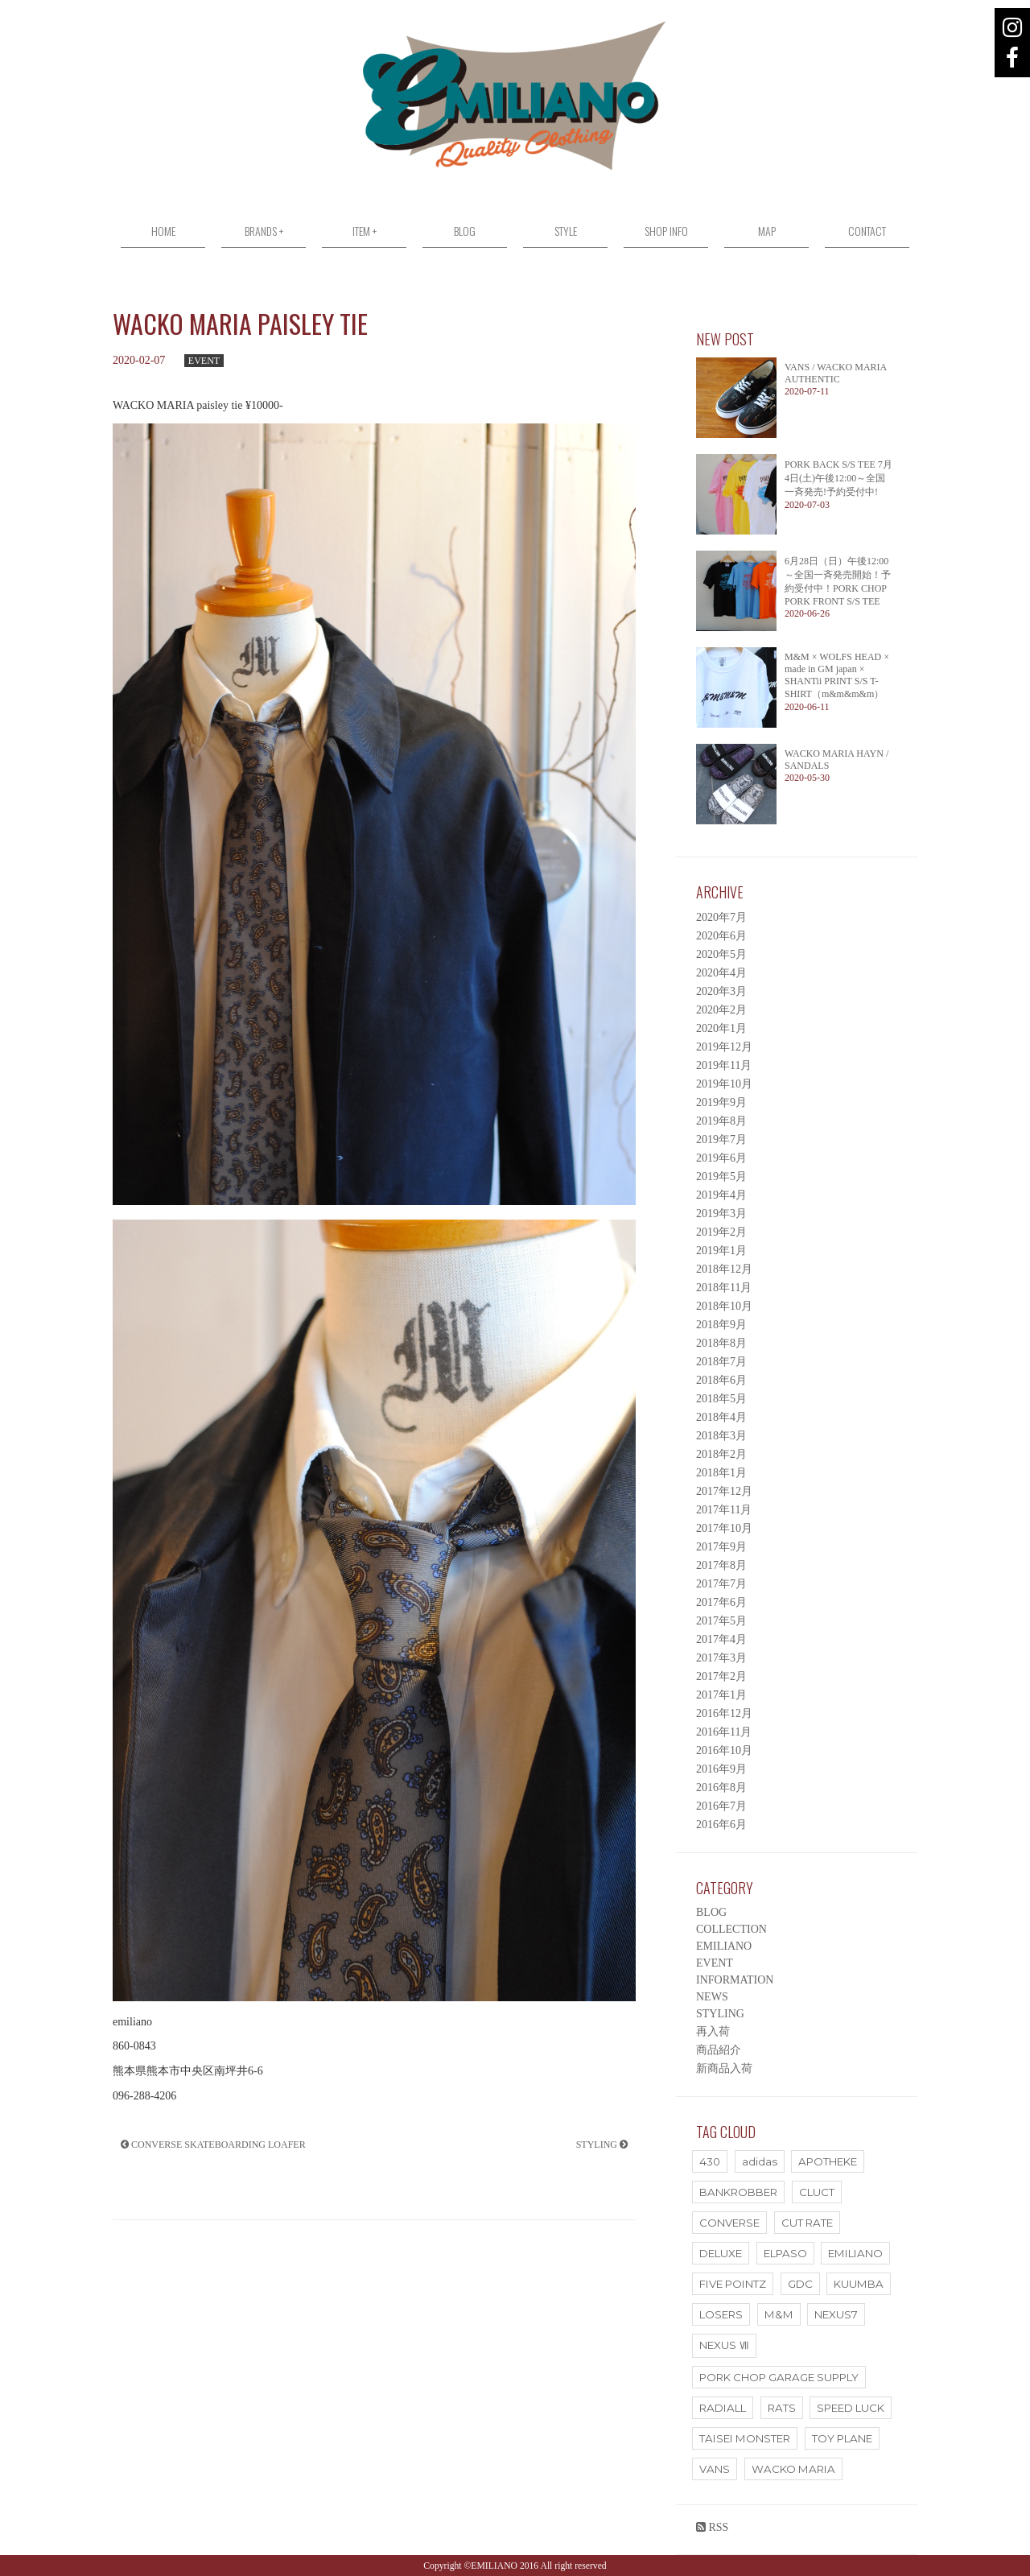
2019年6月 (721, 1158)
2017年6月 (721, 1602)
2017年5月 (721, 1621)
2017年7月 (721, 1584)
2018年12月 (724, 1269)
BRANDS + (264, 230)
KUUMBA (859, 2283)
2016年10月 (724, 1750)
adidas (759, 2161)
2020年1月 (721, 1028)
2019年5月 (721, 1176)
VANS (714, 2468)
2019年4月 (721, 1195)
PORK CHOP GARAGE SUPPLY (779, 2377)
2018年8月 (721, 1343)
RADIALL (722, 2407)
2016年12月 (724, 1713)
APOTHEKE (827, 2161)
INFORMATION (734, 1980)
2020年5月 (721, 954)
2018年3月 (721, 1436)
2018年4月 (721, 1417)
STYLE (565, 230)
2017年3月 (721, 1658)
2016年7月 (721, 1806)
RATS (782, 2407)
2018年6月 (721, 1380)
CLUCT (816, 2192)
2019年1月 (721, 1251)
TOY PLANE (842, 2438)
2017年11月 (724, 1510)
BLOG (465, 230)
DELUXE (720, 2253)
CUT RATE (807, 2222)
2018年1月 (721, 1473)
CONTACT (867, 230)
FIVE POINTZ (732, 2283)
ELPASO (785, 2253)
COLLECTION (731, 1929)
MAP (767, 230)
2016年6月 (721, 1824)
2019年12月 (724, 1047)
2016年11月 (724, 1732)
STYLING (602, 2144)
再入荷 (713, 2031)
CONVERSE (729, 2222)
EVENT (204, 360)
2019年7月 (721, 1139)
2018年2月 (721, 1454)
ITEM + (364, 230)
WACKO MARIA (793, 2468)
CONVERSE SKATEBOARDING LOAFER (213, 2144)
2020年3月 (721, 991)
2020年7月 (721, 917)
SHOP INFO (666, 230)
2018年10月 (724, 1306)
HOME (163, 230)
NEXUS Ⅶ (724, 2345)
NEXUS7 (836, 2314)
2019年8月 (721, 1121)
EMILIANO (724, 1946)
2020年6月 (721, 936)
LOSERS (721, 2314)
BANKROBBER (738, 2192)
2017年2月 (721, 1676)
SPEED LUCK (850, 2407)
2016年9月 (721, 1769)
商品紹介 (718, 2050)
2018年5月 (721, 1399)
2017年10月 (724, 1528)
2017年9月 (721, 1547)
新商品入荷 (724, 2068)
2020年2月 (721, 1010)
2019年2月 (721, 1232)
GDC (800, 2283)
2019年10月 (724, 1084)
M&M (778, 2314)
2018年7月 (721, 1362)
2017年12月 (724, 1491)
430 (709, 2161)
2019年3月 (721, 1214)
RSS (712, 2527)
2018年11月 (724, 1288)
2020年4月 (721, 973)
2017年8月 (721, 1565)
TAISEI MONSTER (744, 2438)
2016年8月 (721, 1787)
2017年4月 (721, 1639)
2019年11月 (724, 1065)
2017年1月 (721, 1695)
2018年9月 (721, 1325)
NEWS (712, 1997)
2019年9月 (721, 1102)
